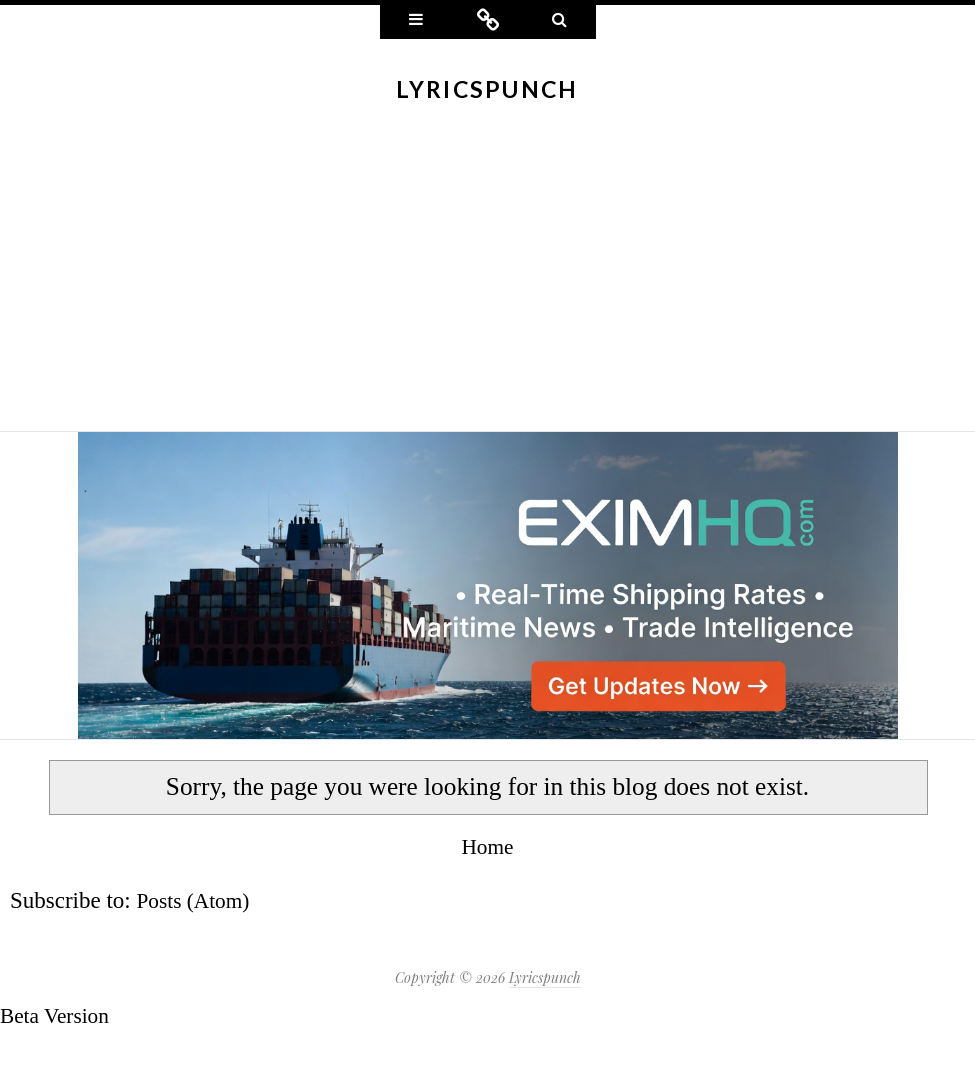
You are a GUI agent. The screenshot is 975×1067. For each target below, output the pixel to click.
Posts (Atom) (198, 900)
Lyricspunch (487, 89)
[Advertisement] (487, 281)
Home (487, 846)
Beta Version (59, 1015)
